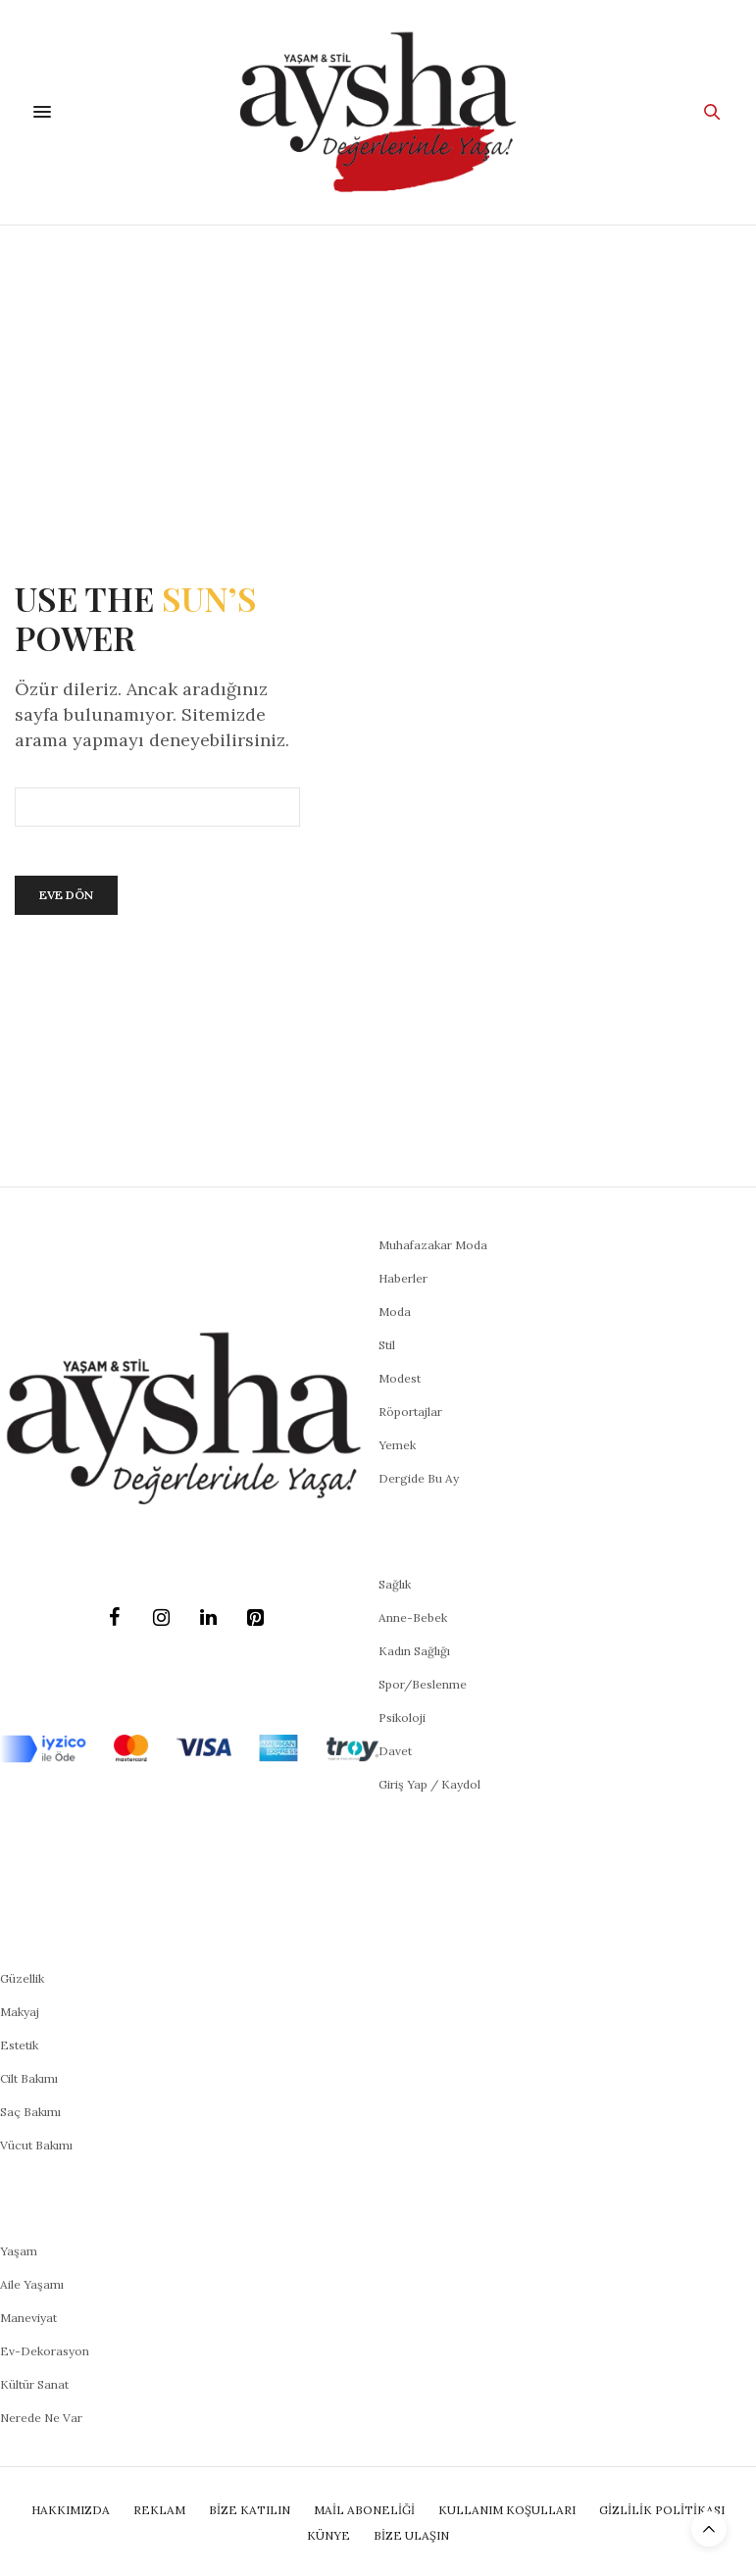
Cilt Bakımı (29, 2078)
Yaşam (18, 2251)
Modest (399, 1378)
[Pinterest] (256, 1618)
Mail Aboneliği (364, 2509)
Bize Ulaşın (411, 2535)
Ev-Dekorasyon (44, 2351)
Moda (394, 1311)
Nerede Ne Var (41, 2417)
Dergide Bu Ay (418, 1478)
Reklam (159, 2509)
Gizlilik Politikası (662, 2509)
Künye (328, 2535)
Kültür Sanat (34, 2384)
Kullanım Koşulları (507, 2509)
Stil (386, 1345)
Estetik (19, 2045)
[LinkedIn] (208, 1618)
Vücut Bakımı (36, 2145)
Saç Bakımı (30, 2111)
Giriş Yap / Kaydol (429, 1784)
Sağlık (394, 1584)
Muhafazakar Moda (432, 1244)
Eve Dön (66, 894)
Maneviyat (28, 2317)
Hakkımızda (70, 2509)
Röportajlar (410, 1411)
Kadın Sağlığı (414, 1650)
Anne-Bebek (412, 1617)
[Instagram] (161, 1618)
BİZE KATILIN (249, 2509)
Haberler (403, 1278)
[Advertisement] (378, 372)
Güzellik (22, 1978)
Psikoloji (402, 1717)
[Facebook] (114, 1618)
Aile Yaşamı (32, 2284)
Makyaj (19, 2011)
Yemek (397, 1445)
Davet (395, 1750)
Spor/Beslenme (422, 1684)
